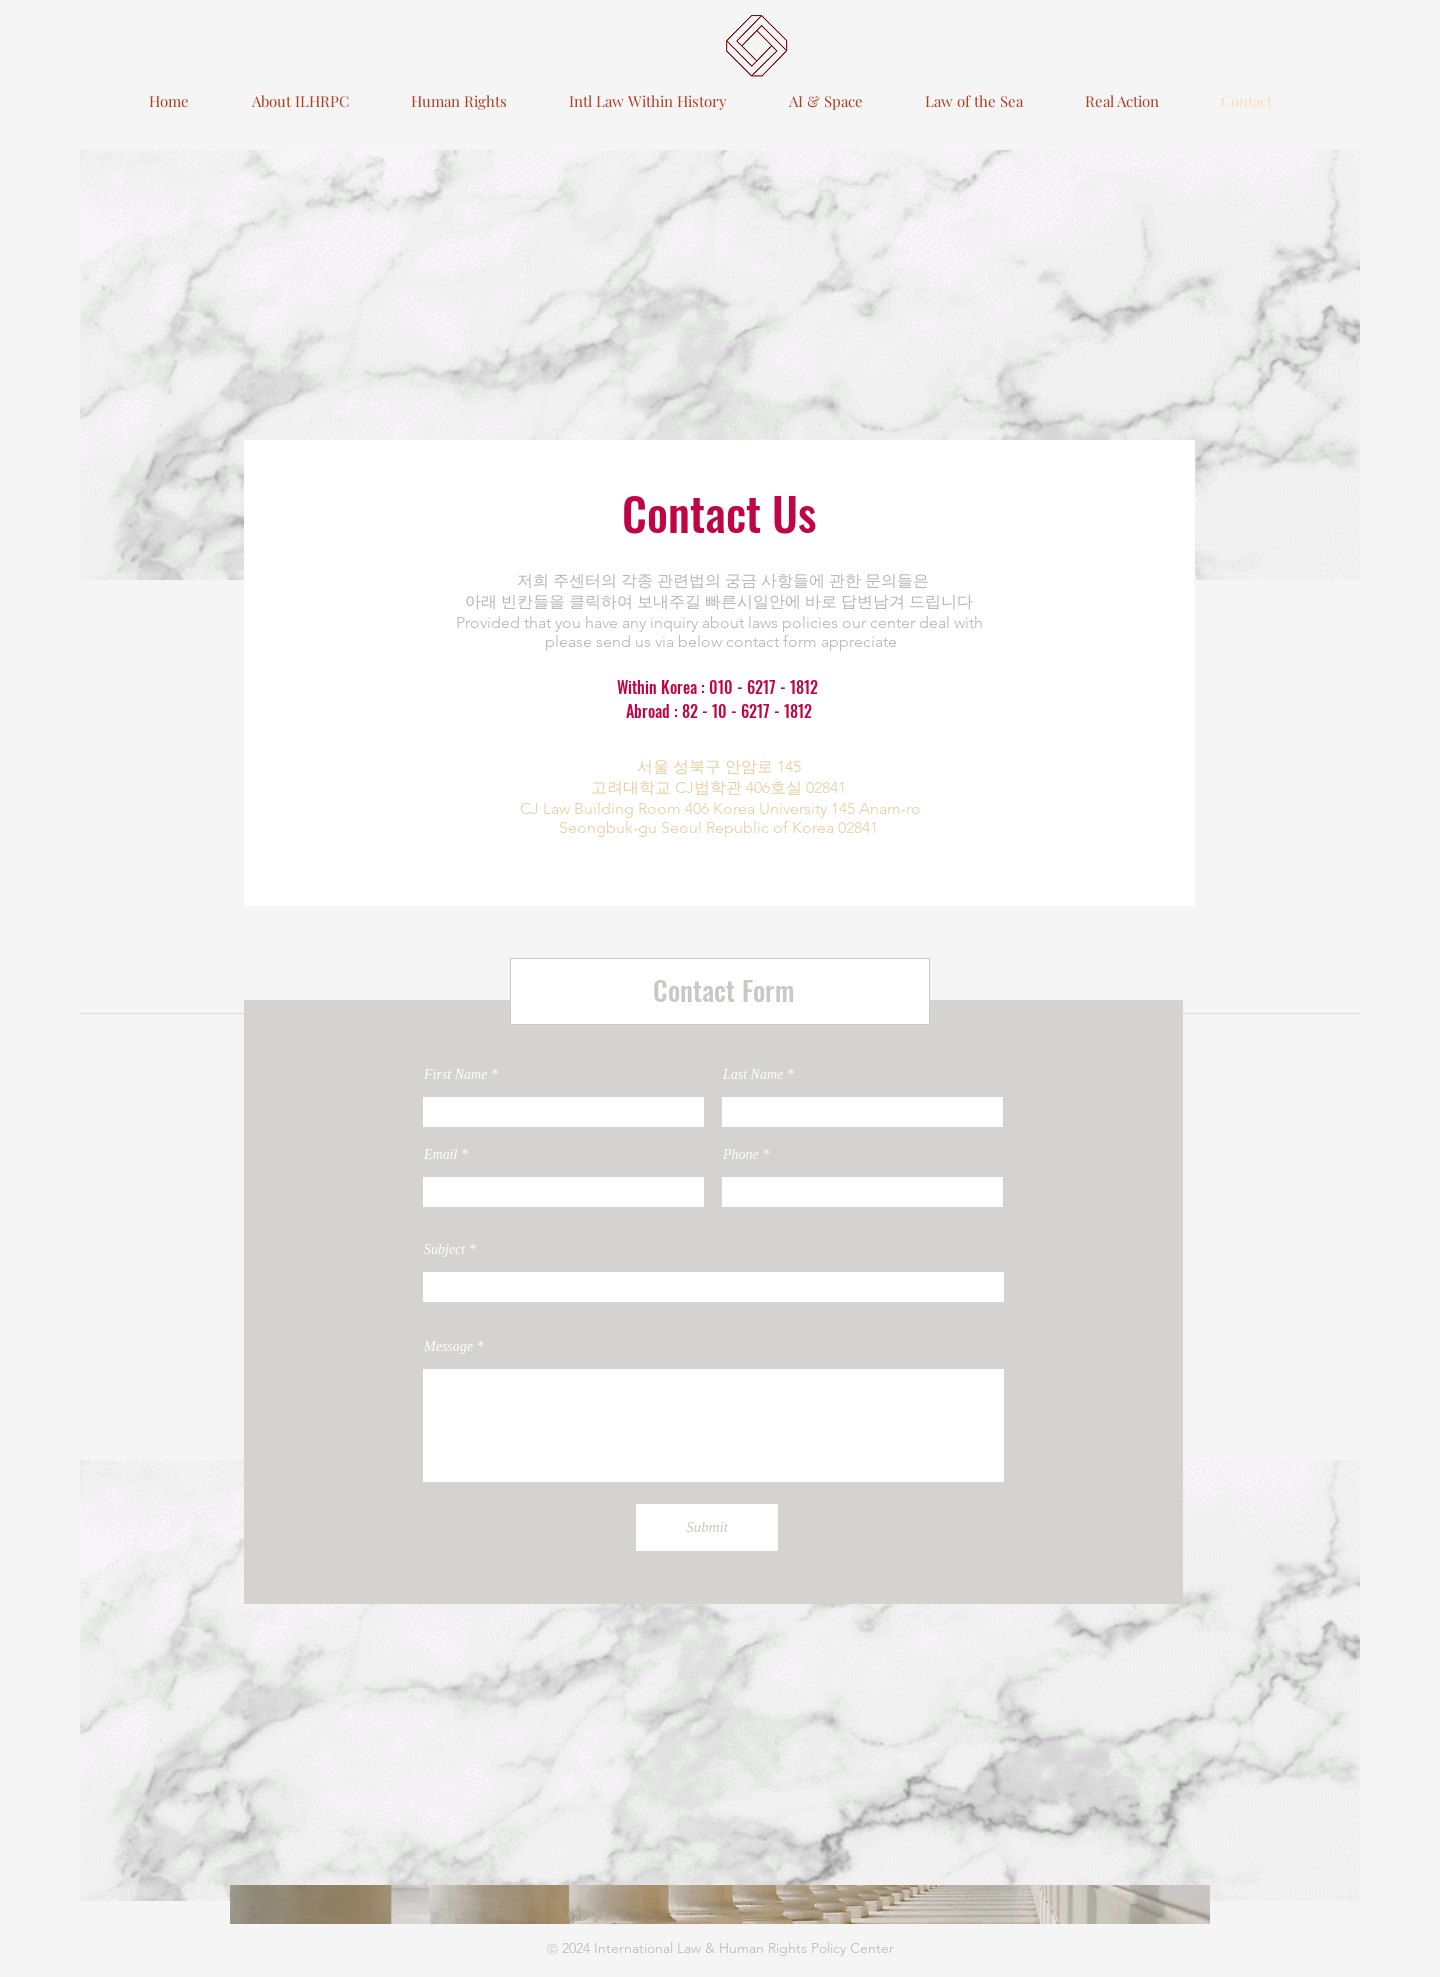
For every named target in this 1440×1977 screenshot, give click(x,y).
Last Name (755, 1075)
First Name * (461, 1075)
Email (440, 1155)
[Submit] (707, 1527)
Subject (446, 1250)
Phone (741, 1155)
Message (450, 1347)
